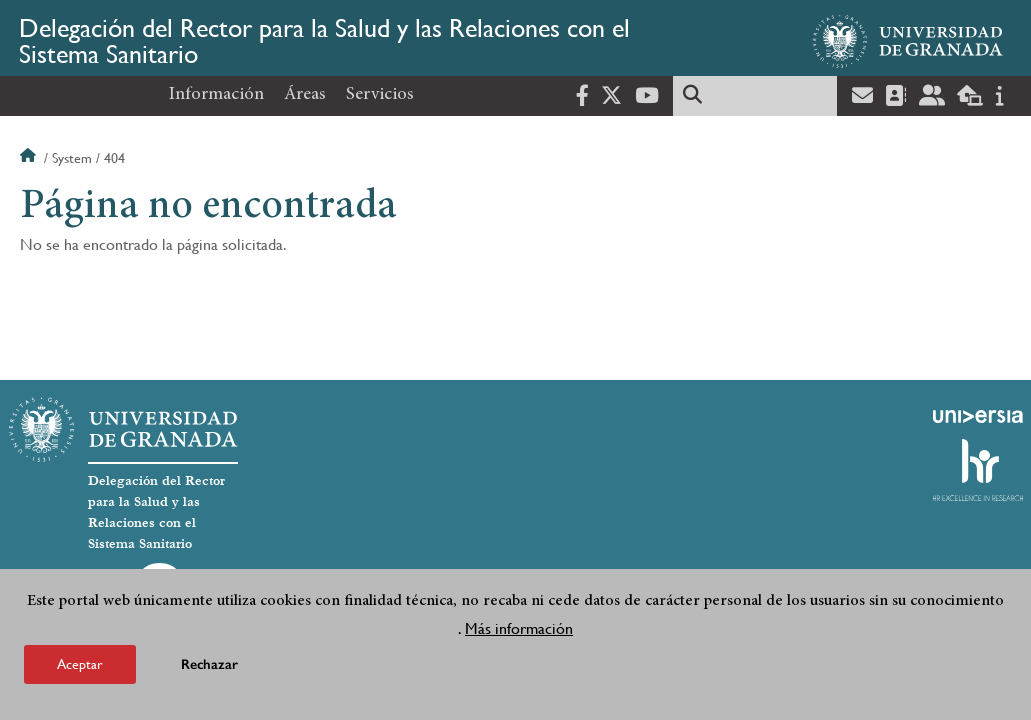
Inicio (30, 158)
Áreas (305, 95)
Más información (519, 628)
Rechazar (209, 664)
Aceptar (80, 664)
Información (216, 95)
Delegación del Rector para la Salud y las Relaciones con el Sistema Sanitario (324, 41)
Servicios (380, 95)
